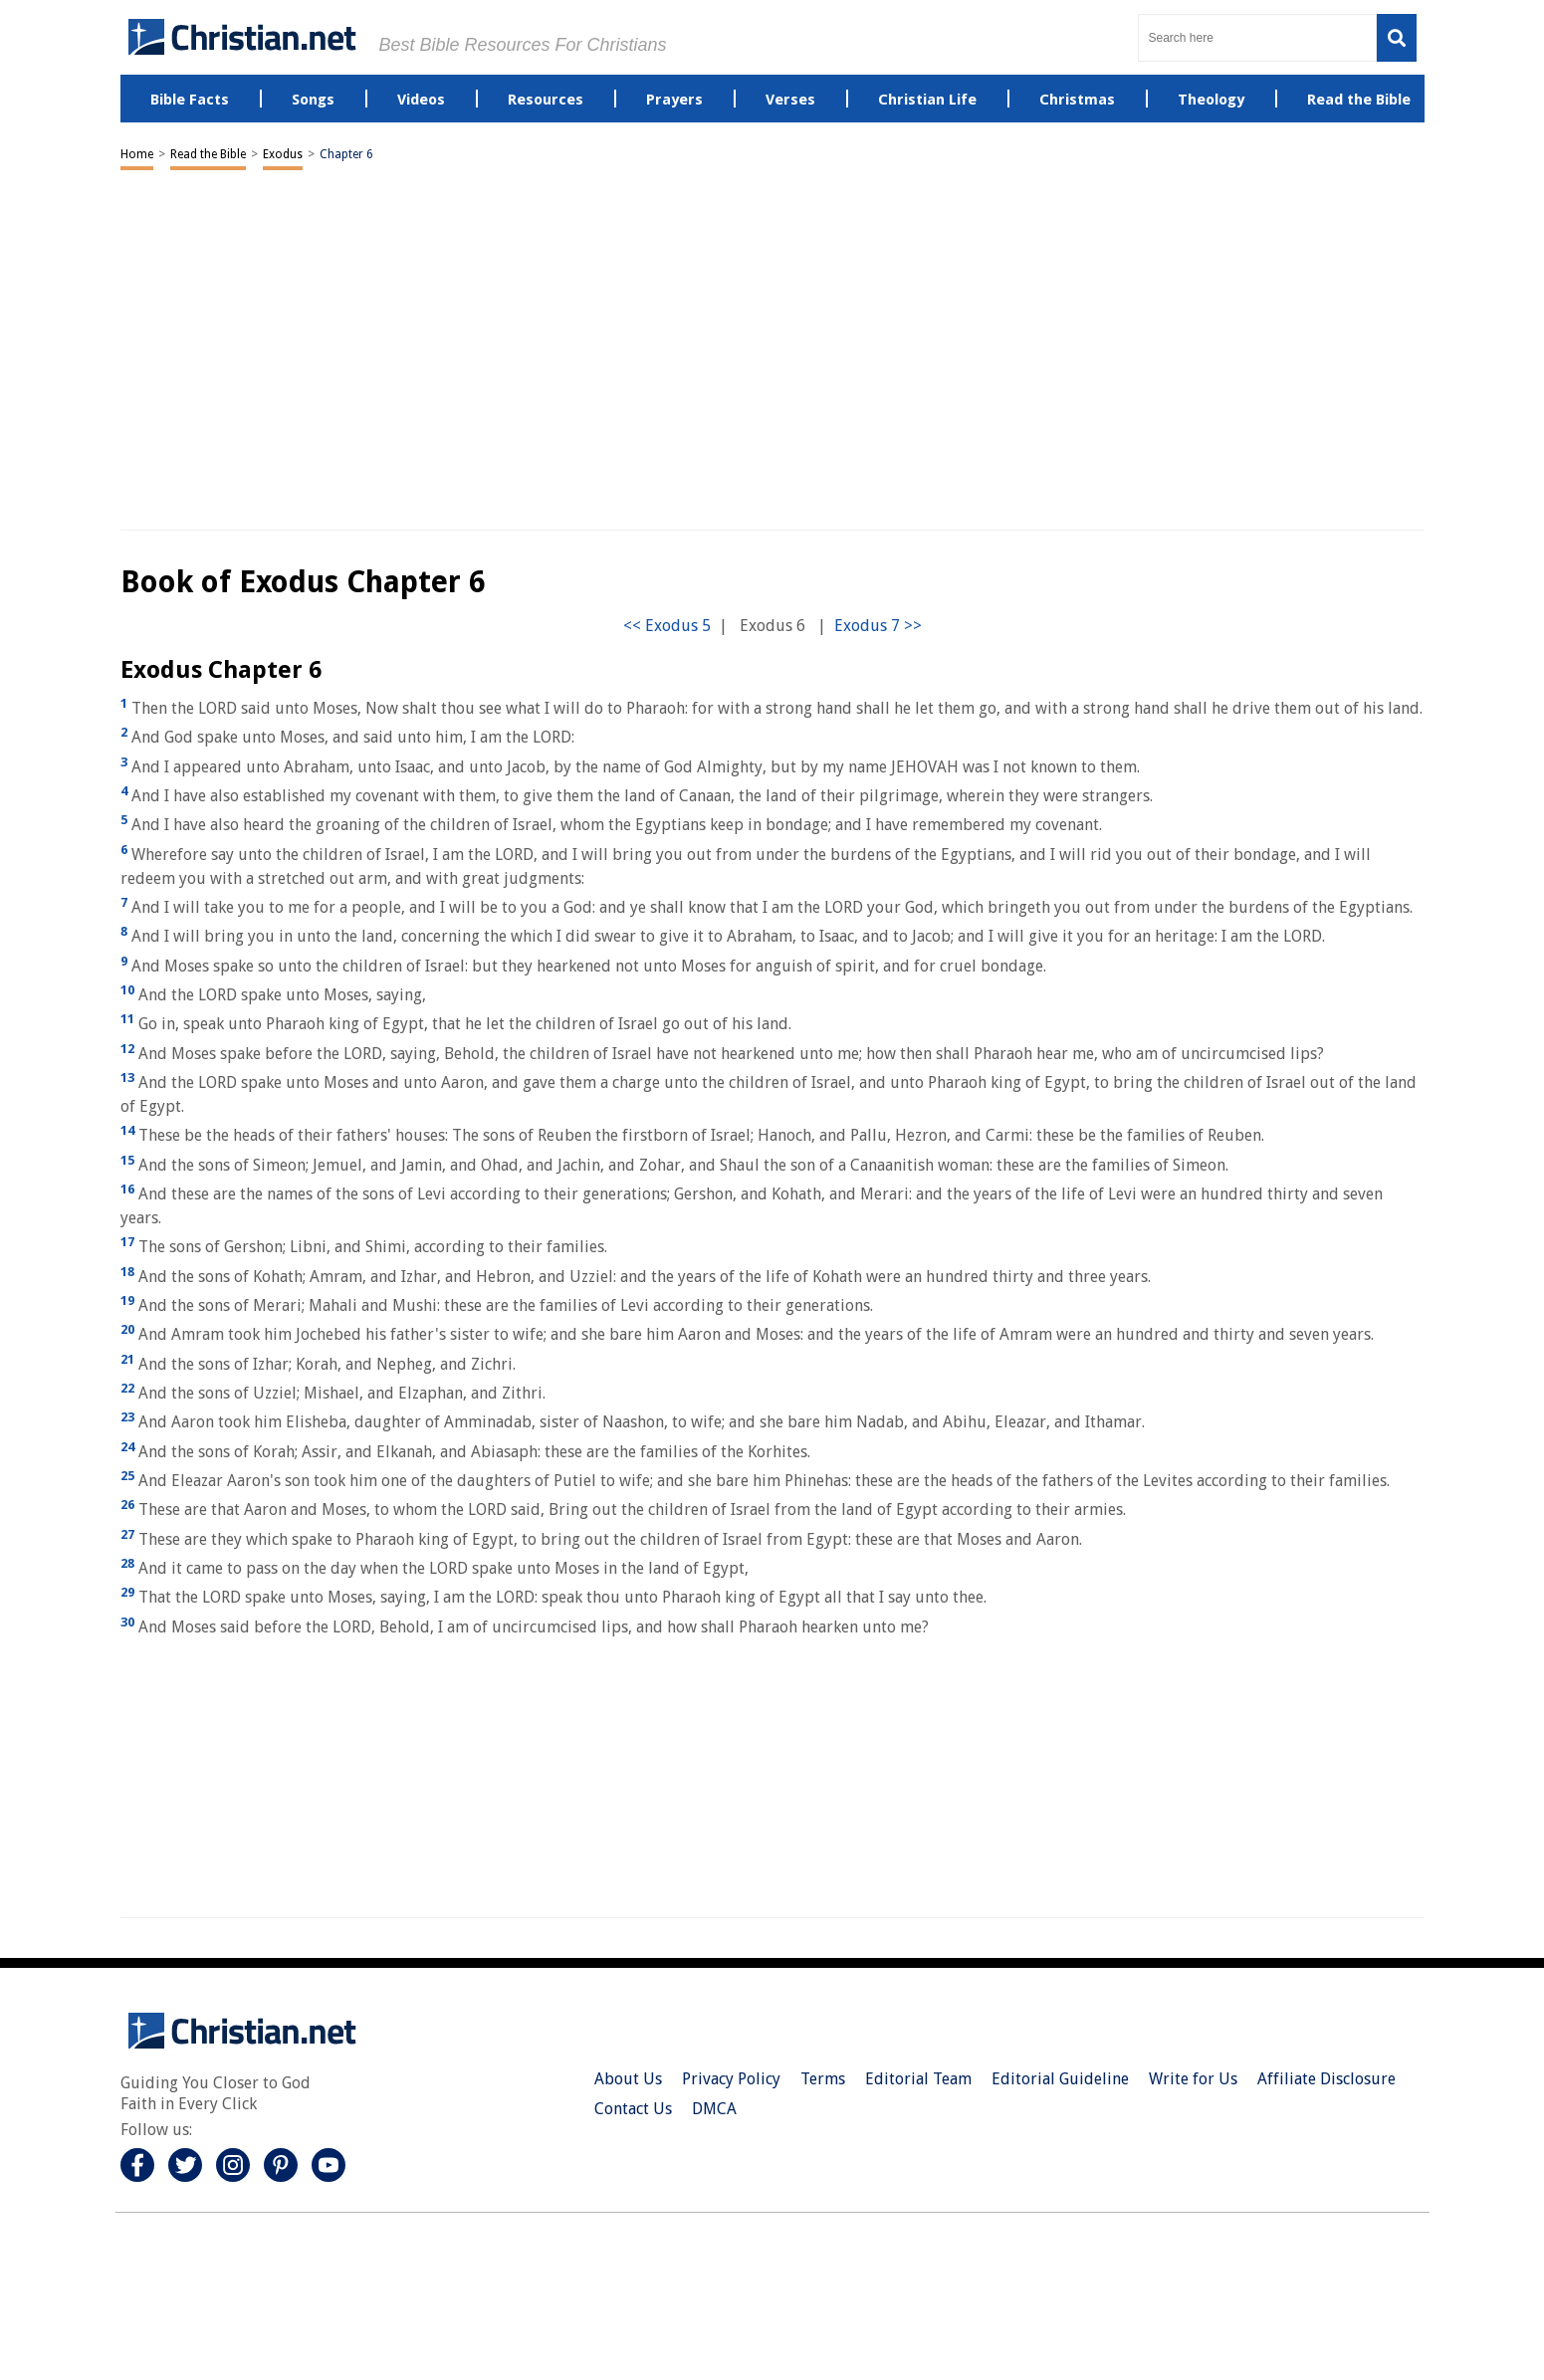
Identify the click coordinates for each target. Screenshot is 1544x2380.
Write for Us (1193, 2078)
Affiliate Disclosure (1326, 2078)
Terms (822, 2078)
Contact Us (633, 2108)
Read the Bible (208, 154)
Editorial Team (918, 2078)
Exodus (283, 154)
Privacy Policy (731, 2078)
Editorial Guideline (1060, 2078)
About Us (628, 2078)
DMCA (714, 2108)
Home (136, 154)
